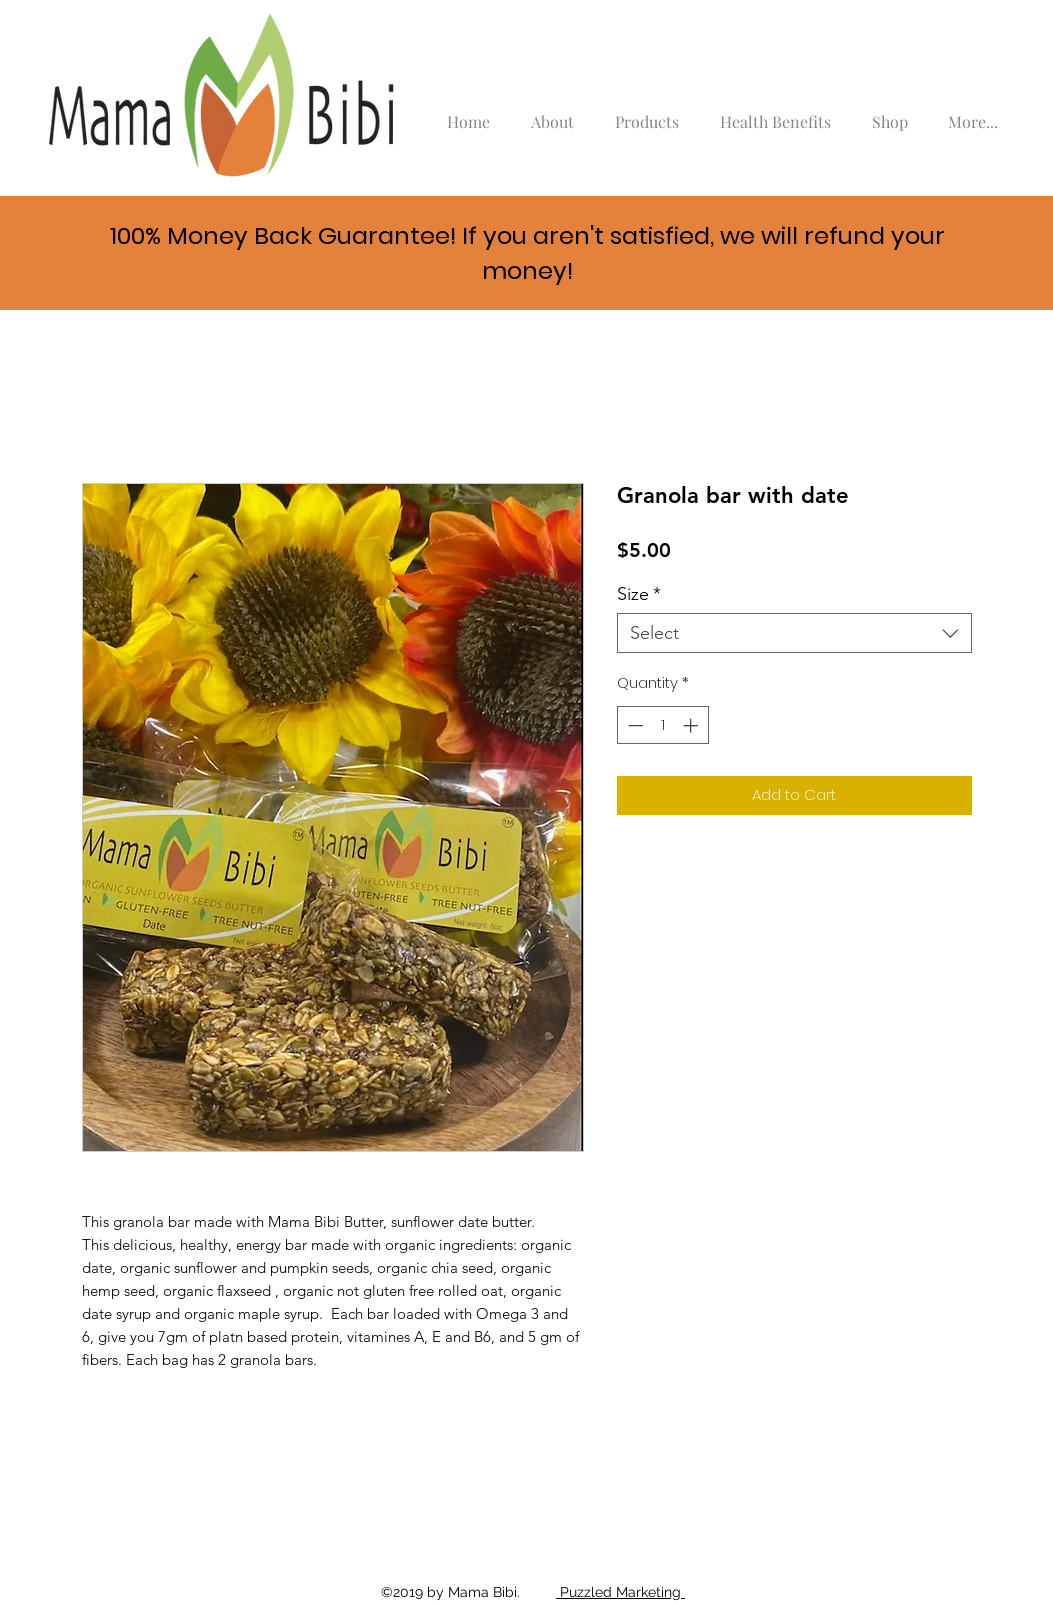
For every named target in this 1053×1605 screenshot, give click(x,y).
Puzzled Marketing (620, 1592)
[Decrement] (633, 725)
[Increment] (692, 725)
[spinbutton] (662, 725)
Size (639, 594)
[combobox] (794, 633)
